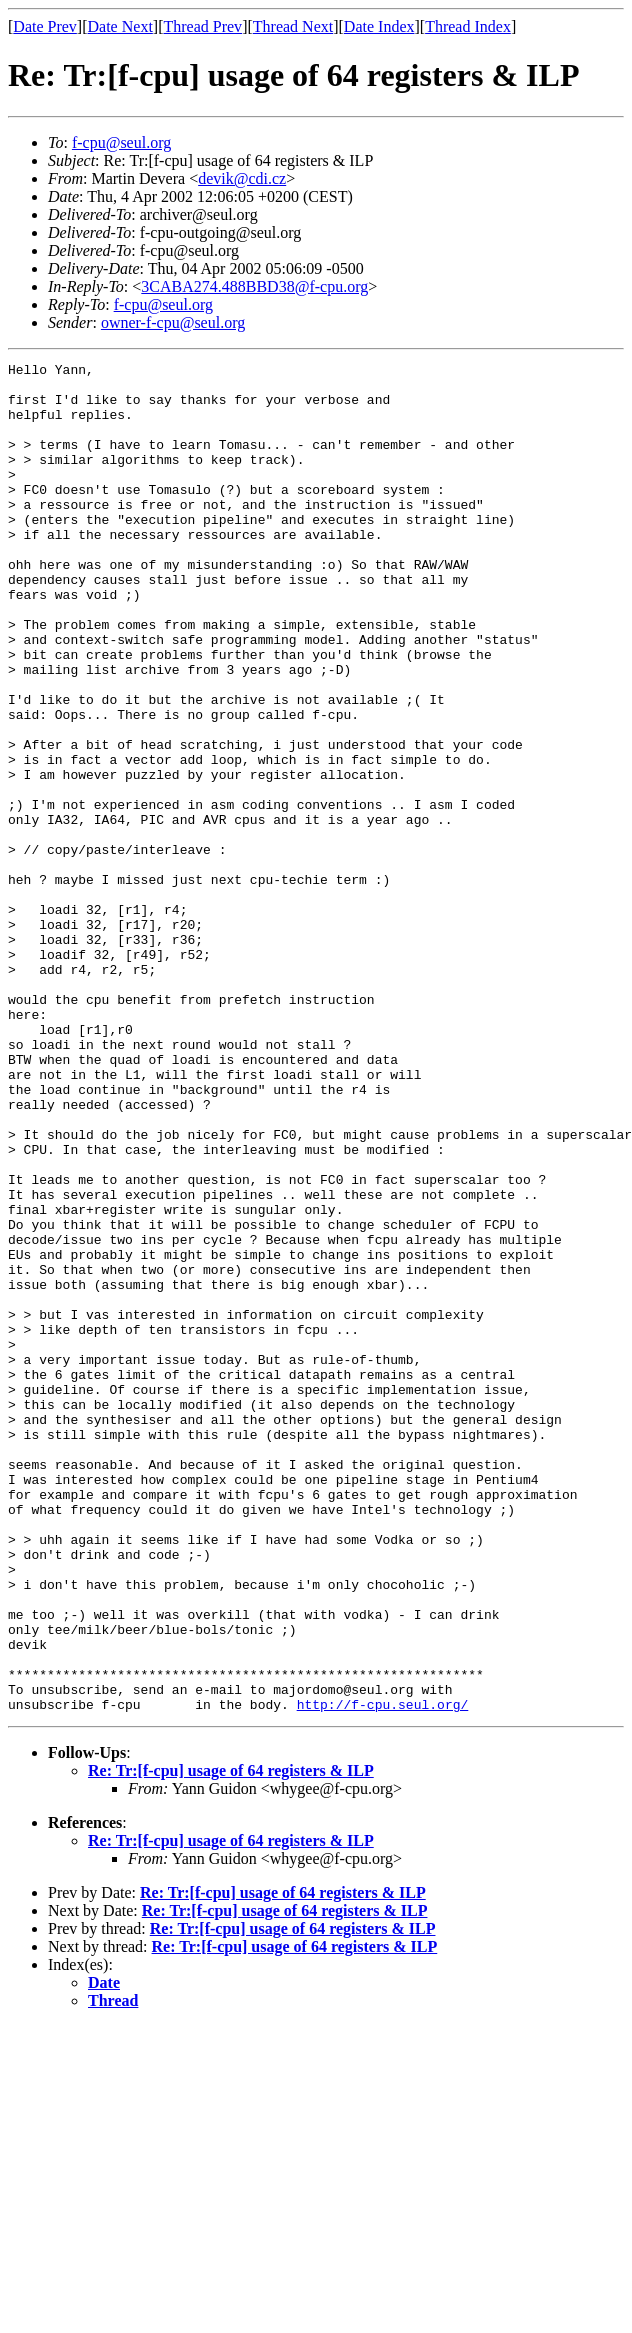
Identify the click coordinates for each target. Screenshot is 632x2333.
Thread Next (293, 26)
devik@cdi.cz (242, 178)
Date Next (120, 26)
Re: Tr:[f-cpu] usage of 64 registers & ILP (231, 2040)
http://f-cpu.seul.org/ (383, 1974)
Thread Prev (202, 26)
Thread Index (468, 26)
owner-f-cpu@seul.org (173, 322)
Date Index (379, 26)
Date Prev (45, 26)
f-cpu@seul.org (121, 142)
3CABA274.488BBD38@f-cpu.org (254, 286)
